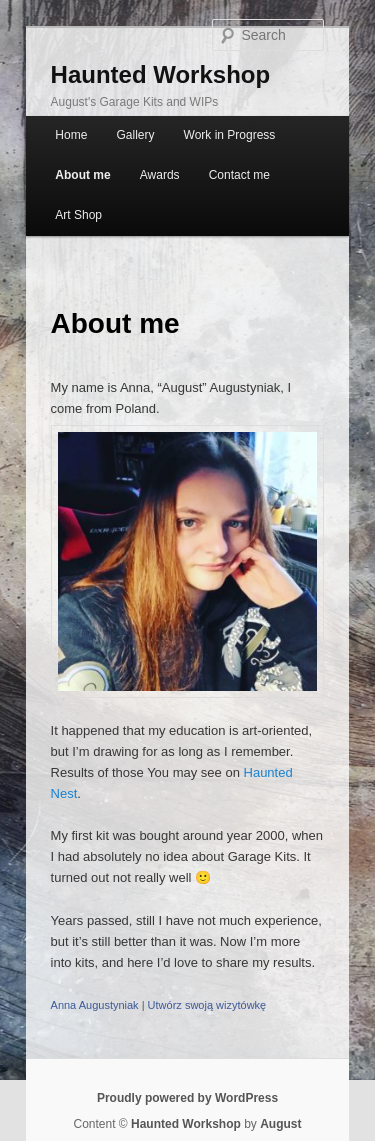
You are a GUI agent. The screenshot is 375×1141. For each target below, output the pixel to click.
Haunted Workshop (161, 74)
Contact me (239, 175)
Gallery (135, 135)
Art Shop (78, 215)
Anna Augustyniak (95, 1005)
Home (71, 135)
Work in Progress (230, 135)
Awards (160, 175)
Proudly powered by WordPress (187, 1098)
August (280, 1124)
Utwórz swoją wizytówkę (207, 1005)
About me (82, 175)
